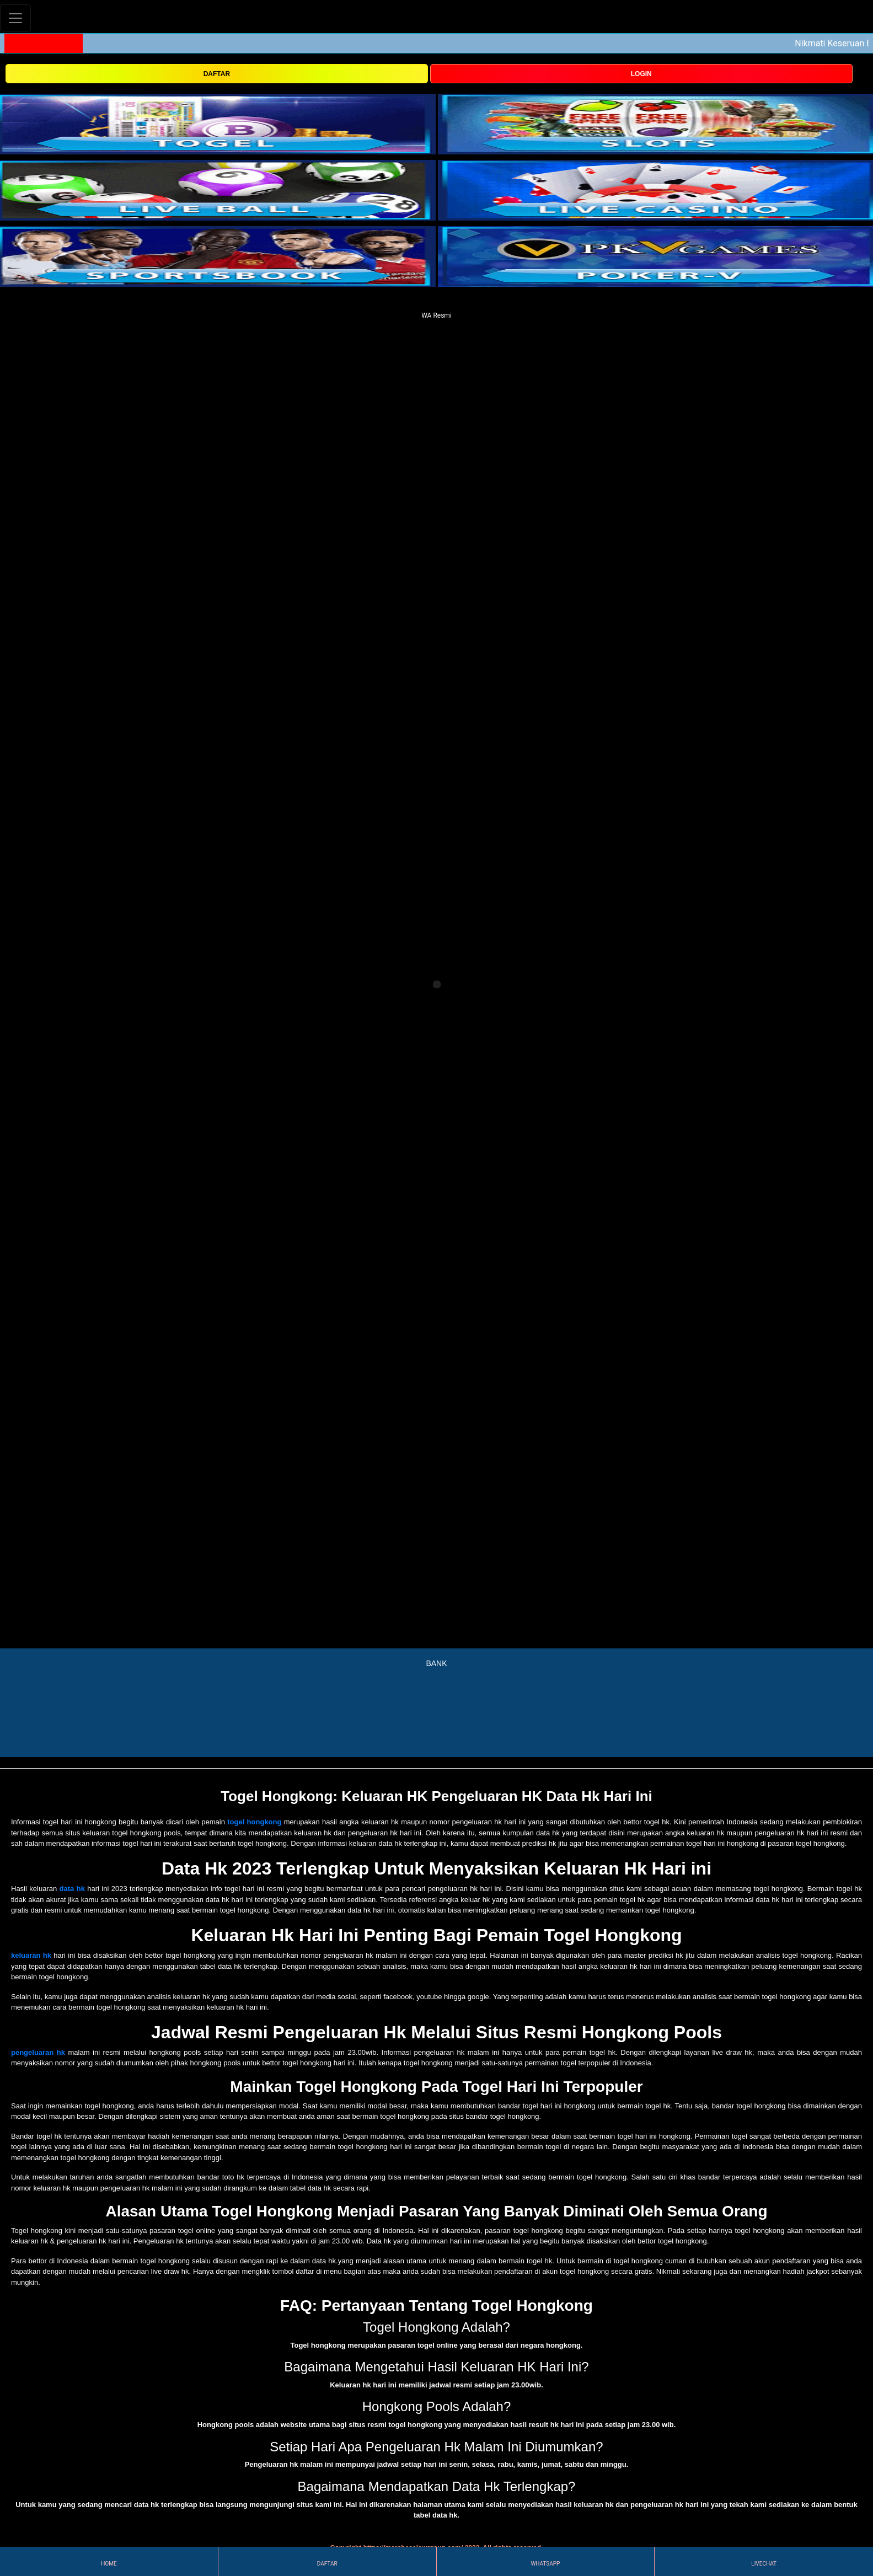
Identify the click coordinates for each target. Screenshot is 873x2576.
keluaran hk (31, 1955)
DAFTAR (216, 74)
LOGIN (641, 74)
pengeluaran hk (38, 2052)
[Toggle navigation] (15, 17)
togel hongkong (254, 1822)
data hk (72, 1888)
